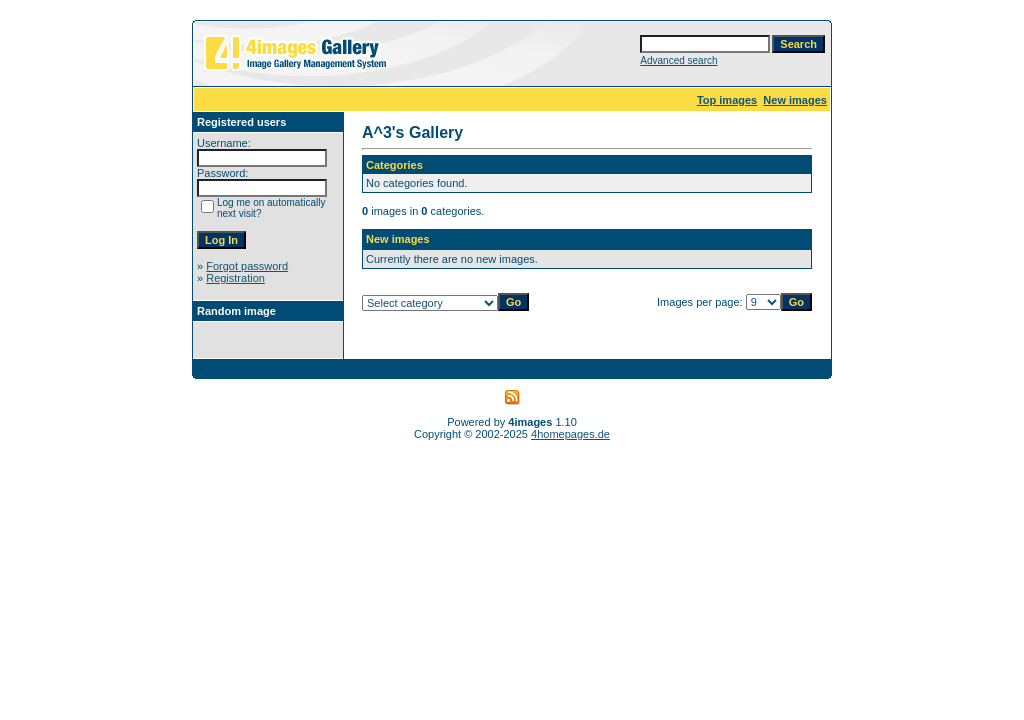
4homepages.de (570, 434)
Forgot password (247, 266)
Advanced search (678, 60)
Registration (235, 278)
